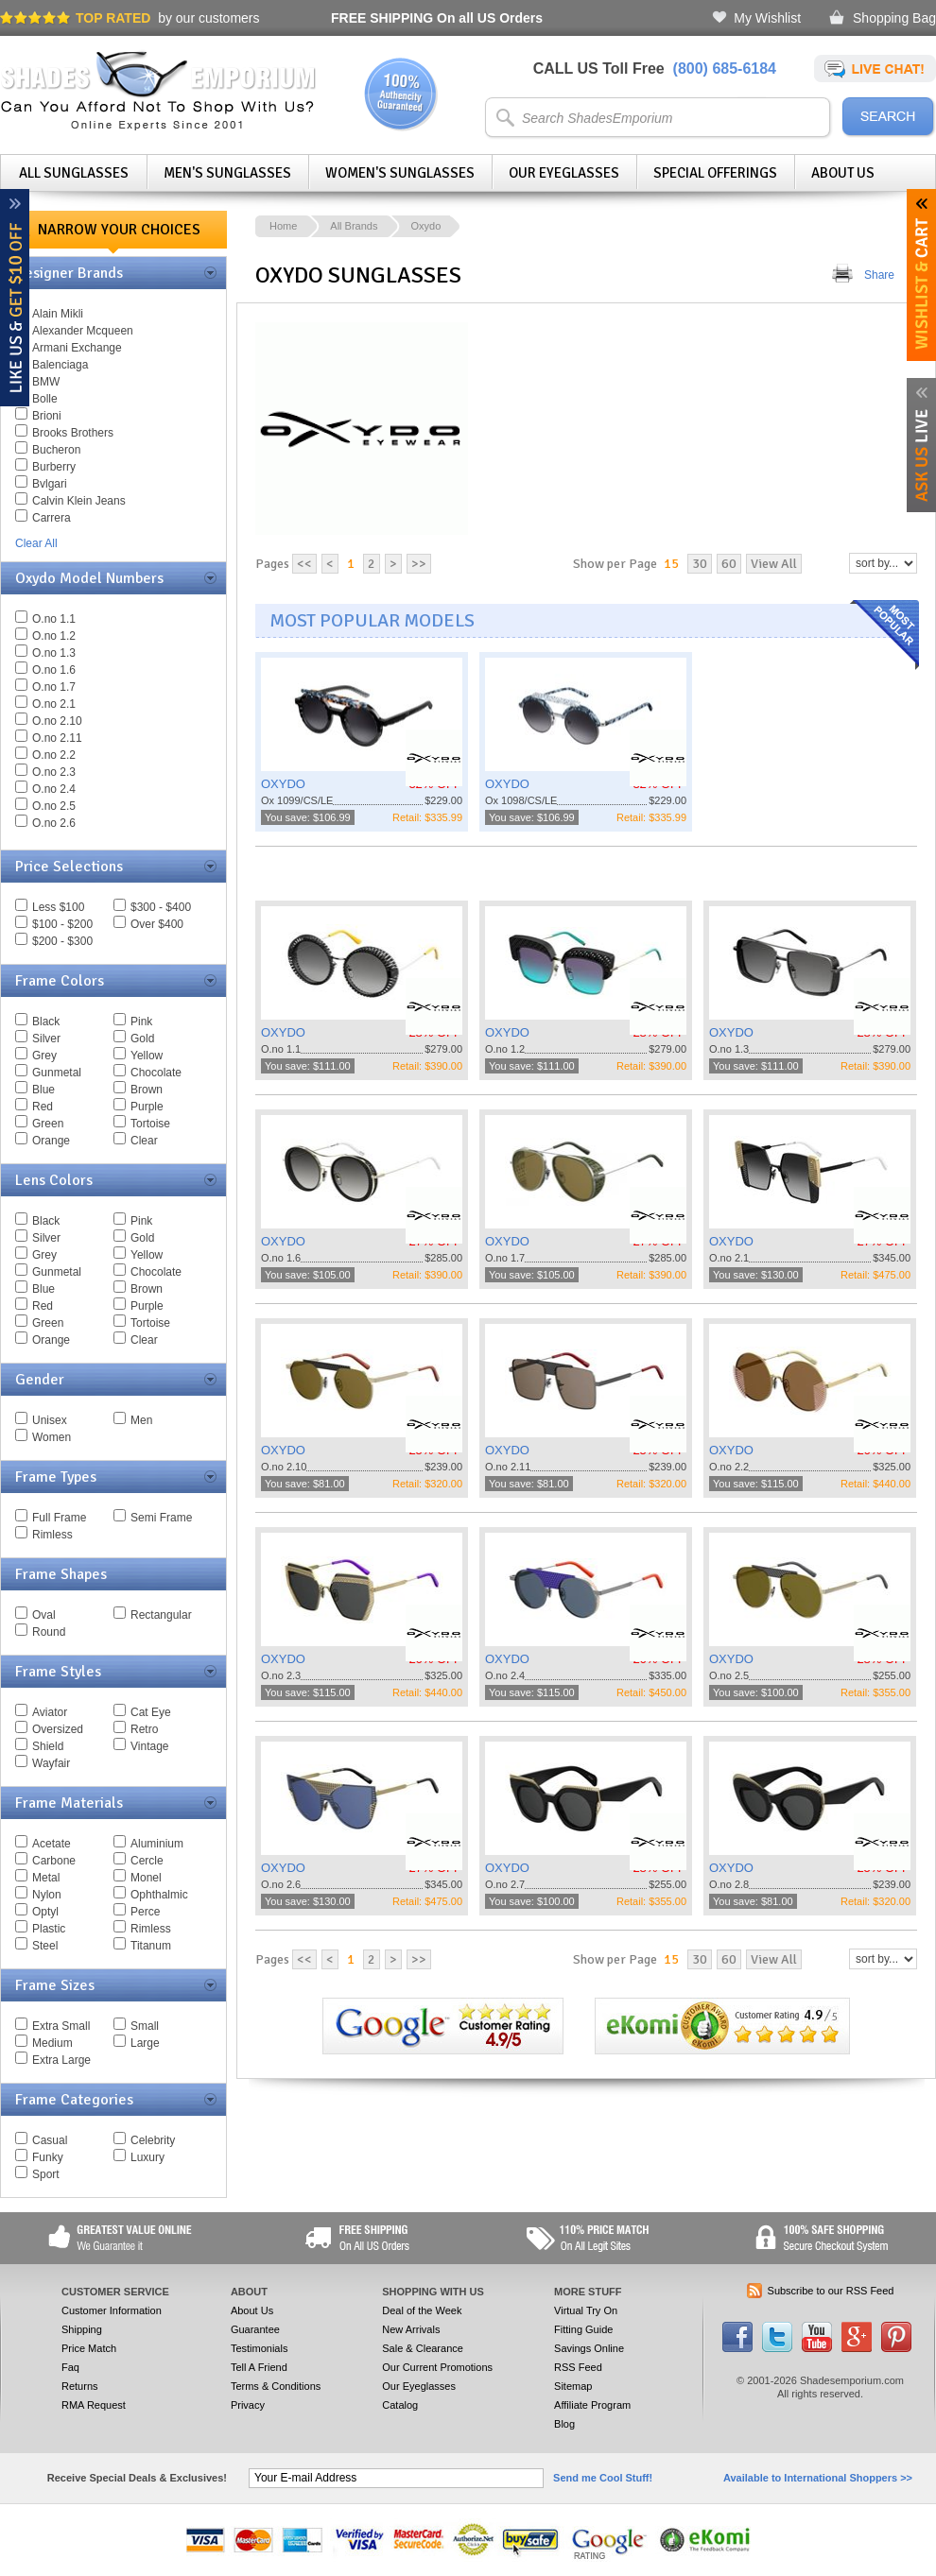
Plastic (48, 1928)
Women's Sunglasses (400, 172)
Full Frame (59, 1517)
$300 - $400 (160, 907)
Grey (44, 1055)
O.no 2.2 (54, 755)
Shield (47, 1746)
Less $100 (58, 907)
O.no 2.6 (54, 823)
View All (774, 564)
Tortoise (150, 1123)
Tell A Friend (259, 2367)
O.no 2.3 (54, 772)
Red (42, 1106)
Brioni (46, 415)
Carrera (51, 517)
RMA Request (93, 2405)
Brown (146, 1089)
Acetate (51, 1843)
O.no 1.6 (54, 670)
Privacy (248, 2405)
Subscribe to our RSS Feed (831, 2290)
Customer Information (111, 2310)
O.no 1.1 (54, 619)
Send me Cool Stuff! (602, 2477)
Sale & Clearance (422, 2348)
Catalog (400, 2405)
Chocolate (156, 1072)
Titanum (150, 1945)
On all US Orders (437, 18)
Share (879, 275)
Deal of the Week (421, 2310)
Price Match (88, 2348)
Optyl (45, 1911)
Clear (144, 1140)
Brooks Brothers (72, 432)
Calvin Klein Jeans (79, 500)
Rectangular (161, 1615)
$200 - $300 (62, 941)
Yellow (146, 1055)
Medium (52, 2043)
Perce (145, 1911)
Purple (147, 1106)
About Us (843, 172)
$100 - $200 (62, 924)
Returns (79, 2386)
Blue (43, 1089)
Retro (144, 1729)
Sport (46, 2174)
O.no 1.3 (54, 653)
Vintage (149, 1746)
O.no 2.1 (54, 704)
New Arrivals (411, 2329)
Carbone (54, 1860)
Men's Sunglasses (227, 172)
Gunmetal (56, 1072)
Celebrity (152, 2140)
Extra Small (61, 2026)
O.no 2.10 (57, 721)
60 (729, 564)
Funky (47, 2157)
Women (51, 1437)
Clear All (36, 543)
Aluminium (156, 1843)
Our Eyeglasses (564, 172)
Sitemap (573, 2386)
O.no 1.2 (54, 636)
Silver (46, 1038)
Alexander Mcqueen (82, 330)
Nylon (46, 1894)
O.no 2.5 (54, 806)
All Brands (353, 226)
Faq (70, 2367)
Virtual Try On (585, 2310)
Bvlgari (49, 483)
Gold (142, 1038)
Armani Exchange (77, 347)
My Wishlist (767, 18)
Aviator (49, 1712)
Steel (45, 1945)
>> (418, 564)
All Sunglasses (74, 172)
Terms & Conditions (276, 2386)
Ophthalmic (159, 1894)
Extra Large (61, 2060)
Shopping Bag (894, 18)
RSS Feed (578, 2367)
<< (304, 564)
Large (145, 2043)
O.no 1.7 (54, 687)
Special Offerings (715, 172)
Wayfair (51, 1763)
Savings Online (589, 2348)
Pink (141, 1021)
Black (46, 1021)
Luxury (147, 2157)
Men (141, 1420)
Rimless (52, 1534)
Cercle (147, 1860)
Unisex (49, 1420)
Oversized (57, 1729)
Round (48, 1632)
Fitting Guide (583, 2329)
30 (699, 564)
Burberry (54, 466)
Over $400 (156, 924)
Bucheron (56, 449)
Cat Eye (150, 1712)
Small (144, 2026)
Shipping (81, 2329)
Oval (44, 1615)
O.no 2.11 (57, 738)
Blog (564, 2424)
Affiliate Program (592, 2405)
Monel (146, 1877)
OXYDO (283, 784)
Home (283, 226)
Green (47, 1123)
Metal (46, 1877)
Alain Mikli (57, 313)
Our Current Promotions (437, 2367)
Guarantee (255, 2329)
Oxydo (425, 226)
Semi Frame (161, 1517)
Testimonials (259, 2348)
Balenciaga (60, 364)
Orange (51, 1140)
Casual (49, 2140)
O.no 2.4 (54, 789)
